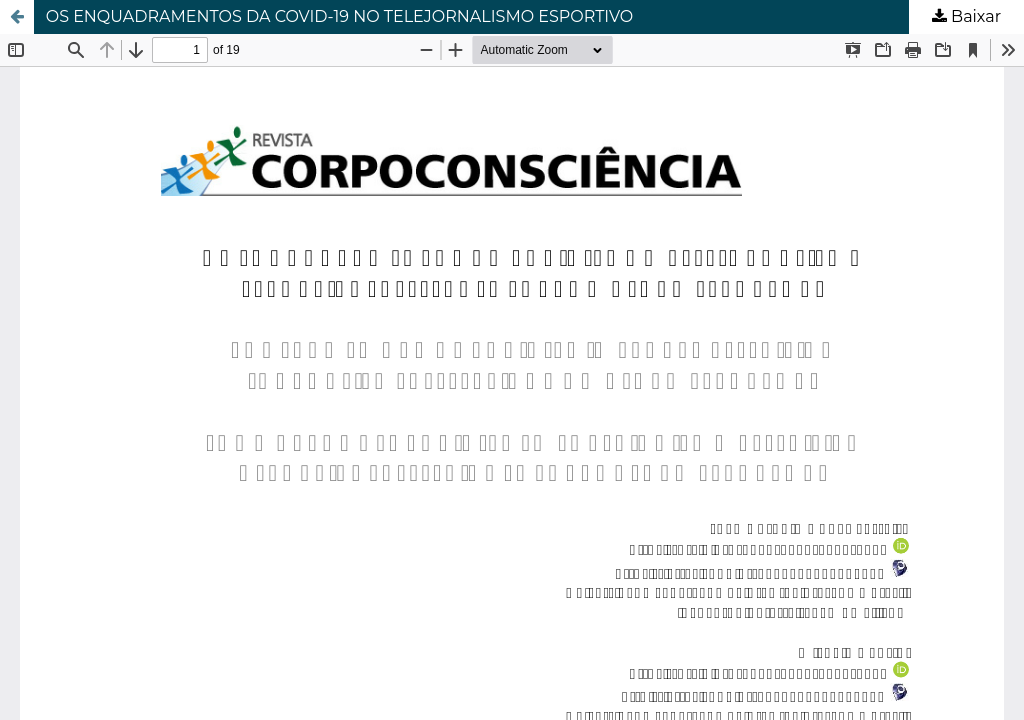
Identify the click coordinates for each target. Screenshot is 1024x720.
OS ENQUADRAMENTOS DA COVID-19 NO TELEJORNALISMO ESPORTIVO (339, 16)
